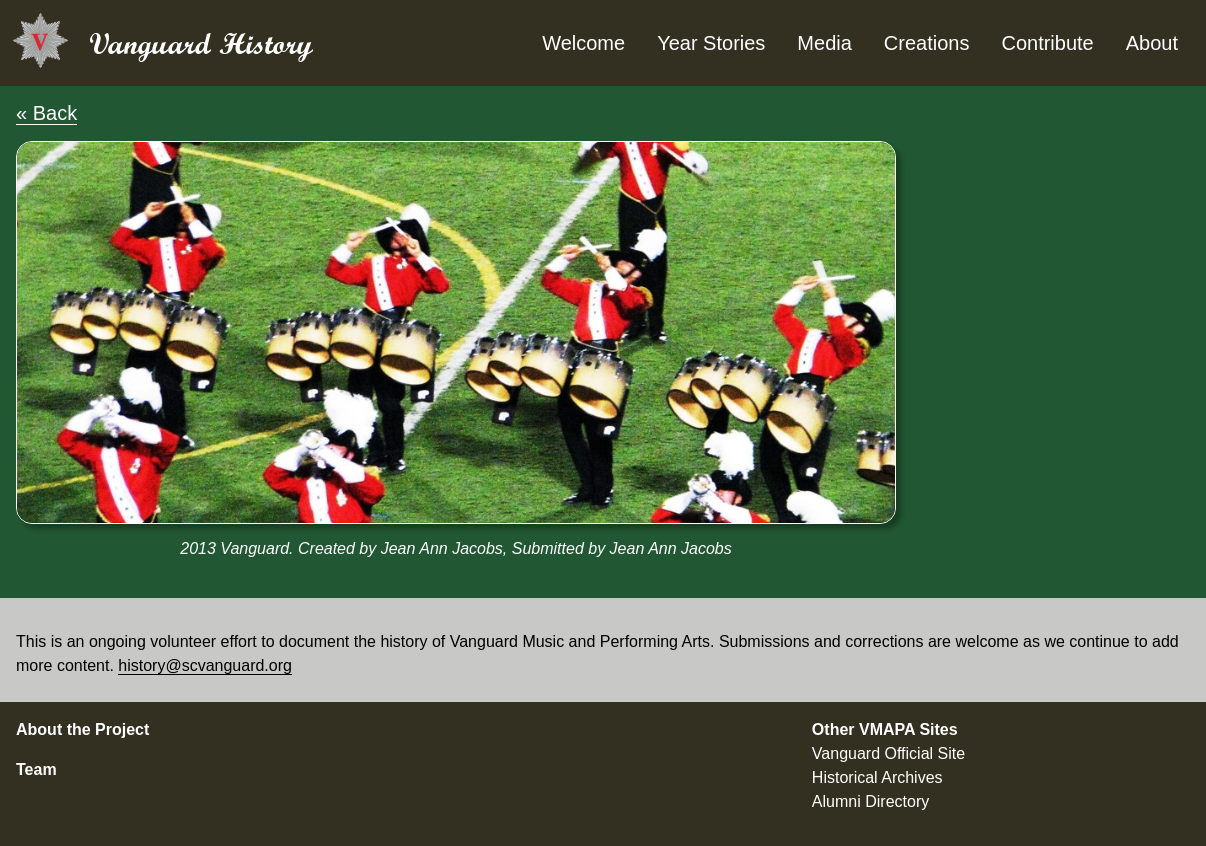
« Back (46, 113)
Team (36, 769)
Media (824, 43)
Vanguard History (201, 43)
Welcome (583, 43)
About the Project (82, 729)
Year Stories (711, 43)
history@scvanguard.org (205, 665)
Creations (927, 43)
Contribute (1047, 43)
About (1152, 43)
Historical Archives (877, 777)
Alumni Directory (870, 801)
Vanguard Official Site (888, 753)
